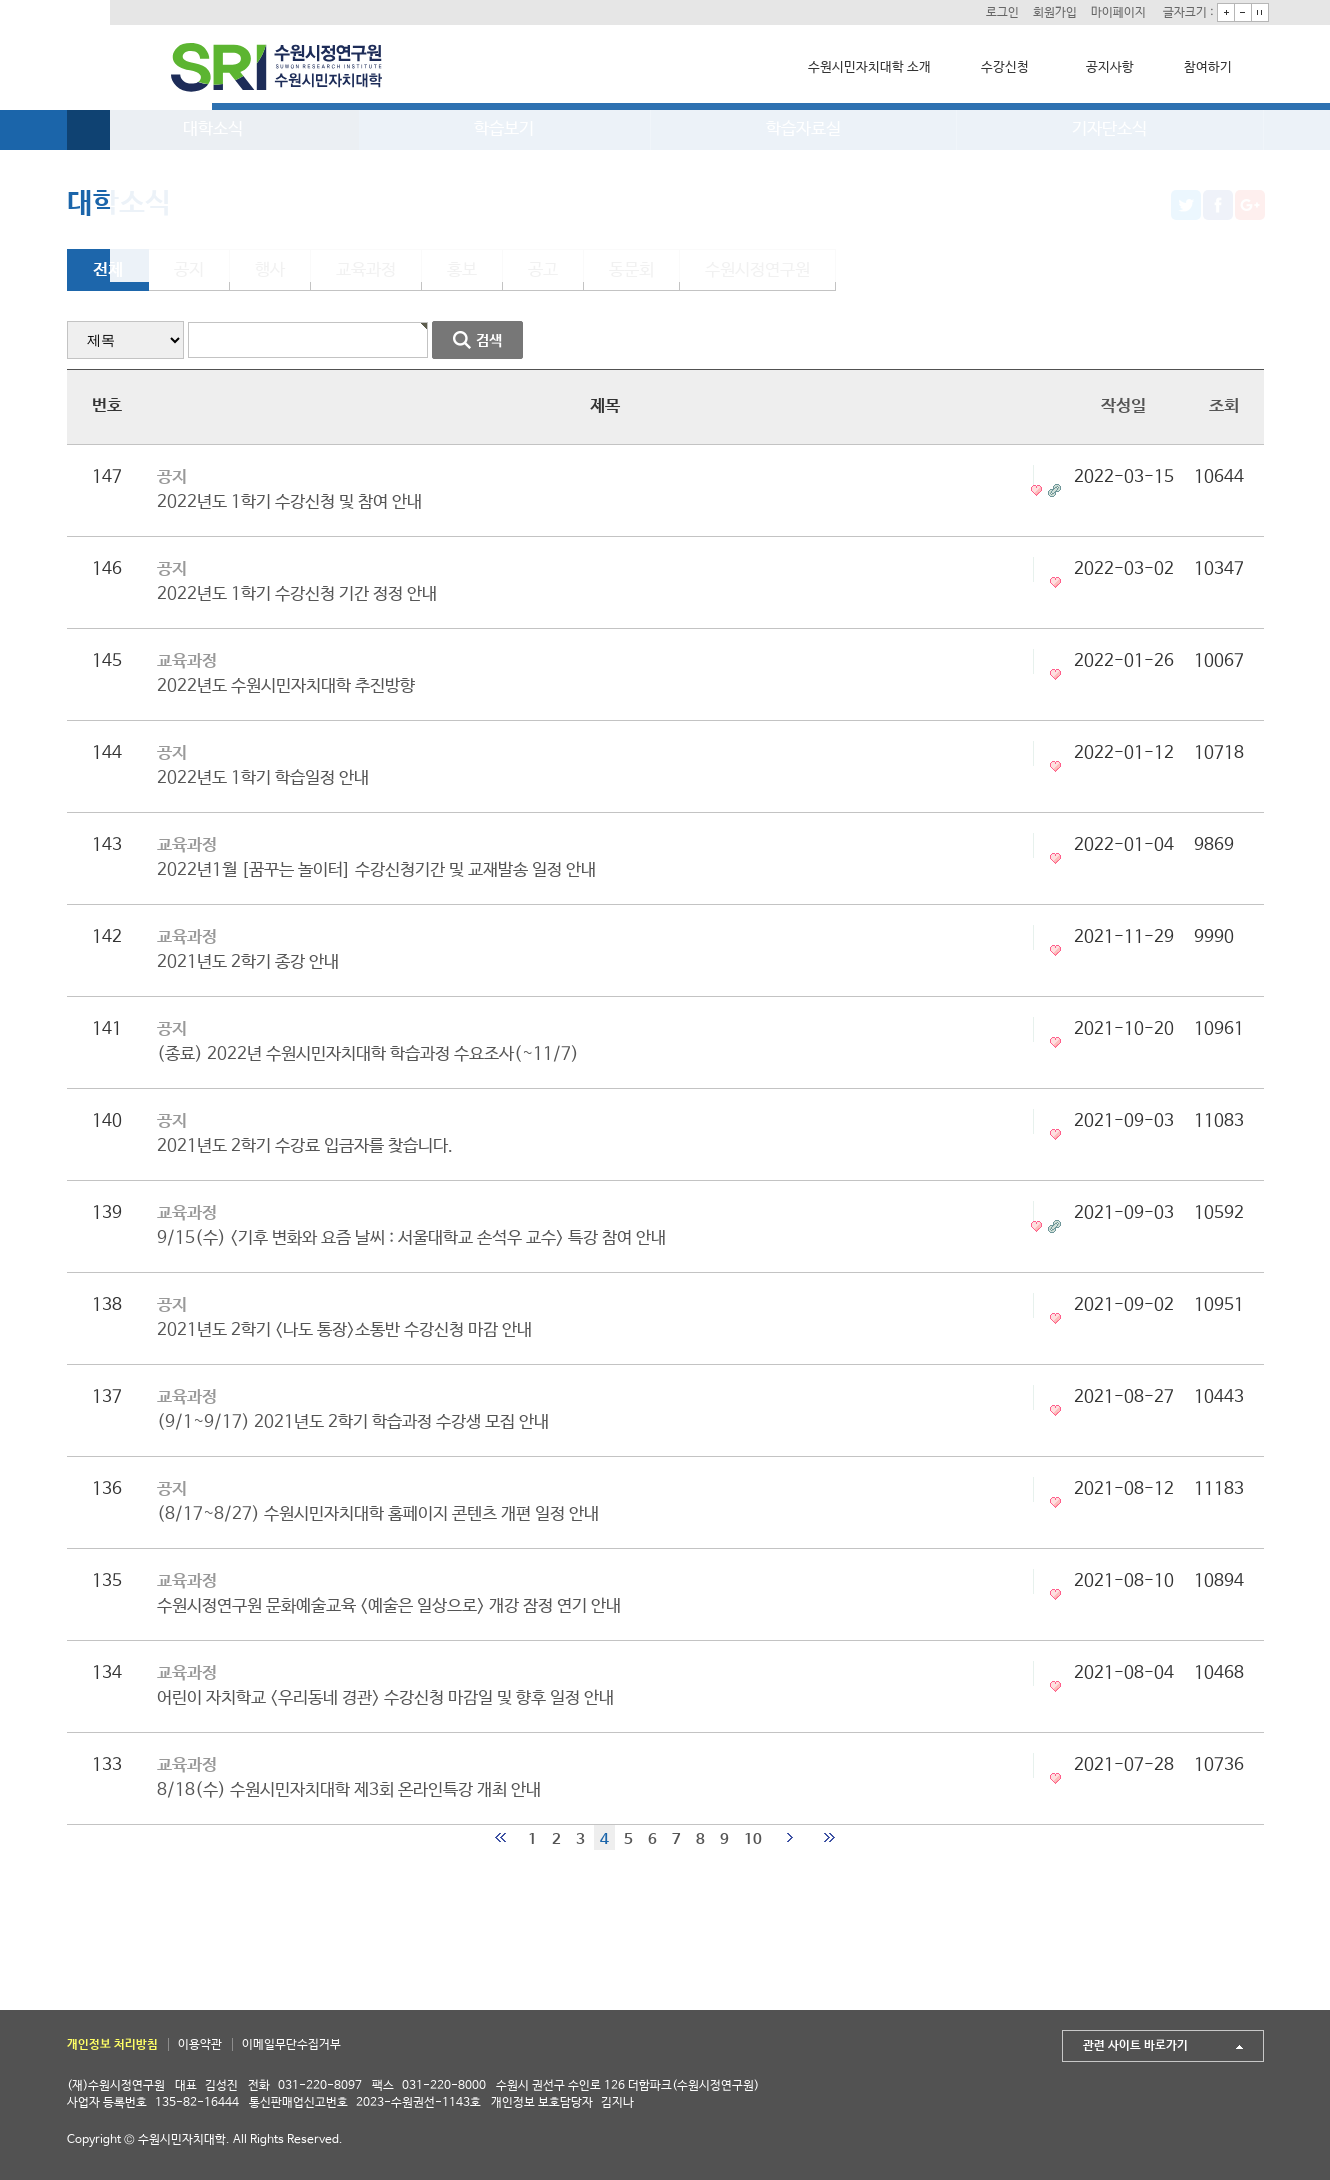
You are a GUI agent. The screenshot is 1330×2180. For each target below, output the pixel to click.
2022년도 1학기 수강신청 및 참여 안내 (289, 502)
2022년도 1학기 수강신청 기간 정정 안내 (297, 594)
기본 (1255, 12)
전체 (108, 270)
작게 (1238, 12)
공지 (189, 270)
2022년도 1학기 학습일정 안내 (263, 778)
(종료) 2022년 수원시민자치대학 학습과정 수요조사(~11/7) (368, 1054)
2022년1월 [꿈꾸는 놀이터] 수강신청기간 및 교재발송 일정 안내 (376, 870)
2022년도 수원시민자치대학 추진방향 (286, 686)
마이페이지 (1107, 12)
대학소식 (213, 129)
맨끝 (829, 1837)
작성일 (1123, 406)
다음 (789, 1837)
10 (753, 1839)
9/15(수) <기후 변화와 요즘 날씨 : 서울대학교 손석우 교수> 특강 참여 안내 (411, 1238)
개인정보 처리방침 (112, 2045)
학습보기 (504, 129)
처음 (500, 1837)
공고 (543, 270)
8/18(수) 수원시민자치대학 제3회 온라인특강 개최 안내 (349, 1790)
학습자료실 (803, 129)
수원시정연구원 (757, 270)
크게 (1221, 12)
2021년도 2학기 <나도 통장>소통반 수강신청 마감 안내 (344, 1330)
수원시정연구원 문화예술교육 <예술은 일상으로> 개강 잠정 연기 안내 (389, 1606)
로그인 (983, 12)
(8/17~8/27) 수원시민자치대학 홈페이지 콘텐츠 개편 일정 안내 (378, 1514)
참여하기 (1203, 67)
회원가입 (1039, 12)
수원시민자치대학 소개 (864, 67)
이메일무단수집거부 (291, 2045)
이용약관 (200, 2045)
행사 (270, 270)
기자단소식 (1109, 129)
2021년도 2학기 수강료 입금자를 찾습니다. (305, 1146)
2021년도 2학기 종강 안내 (248, 962)
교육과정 (366, 270)
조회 (1224, 406)
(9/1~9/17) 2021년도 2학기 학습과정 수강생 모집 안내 (353, 1422)
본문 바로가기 (0, 0)
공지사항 (1105, 67)
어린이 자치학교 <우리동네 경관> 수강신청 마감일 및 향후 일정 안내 (385, 1698)
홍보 (462, 270)
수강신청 (1000, 67)
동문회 (631, 270)
